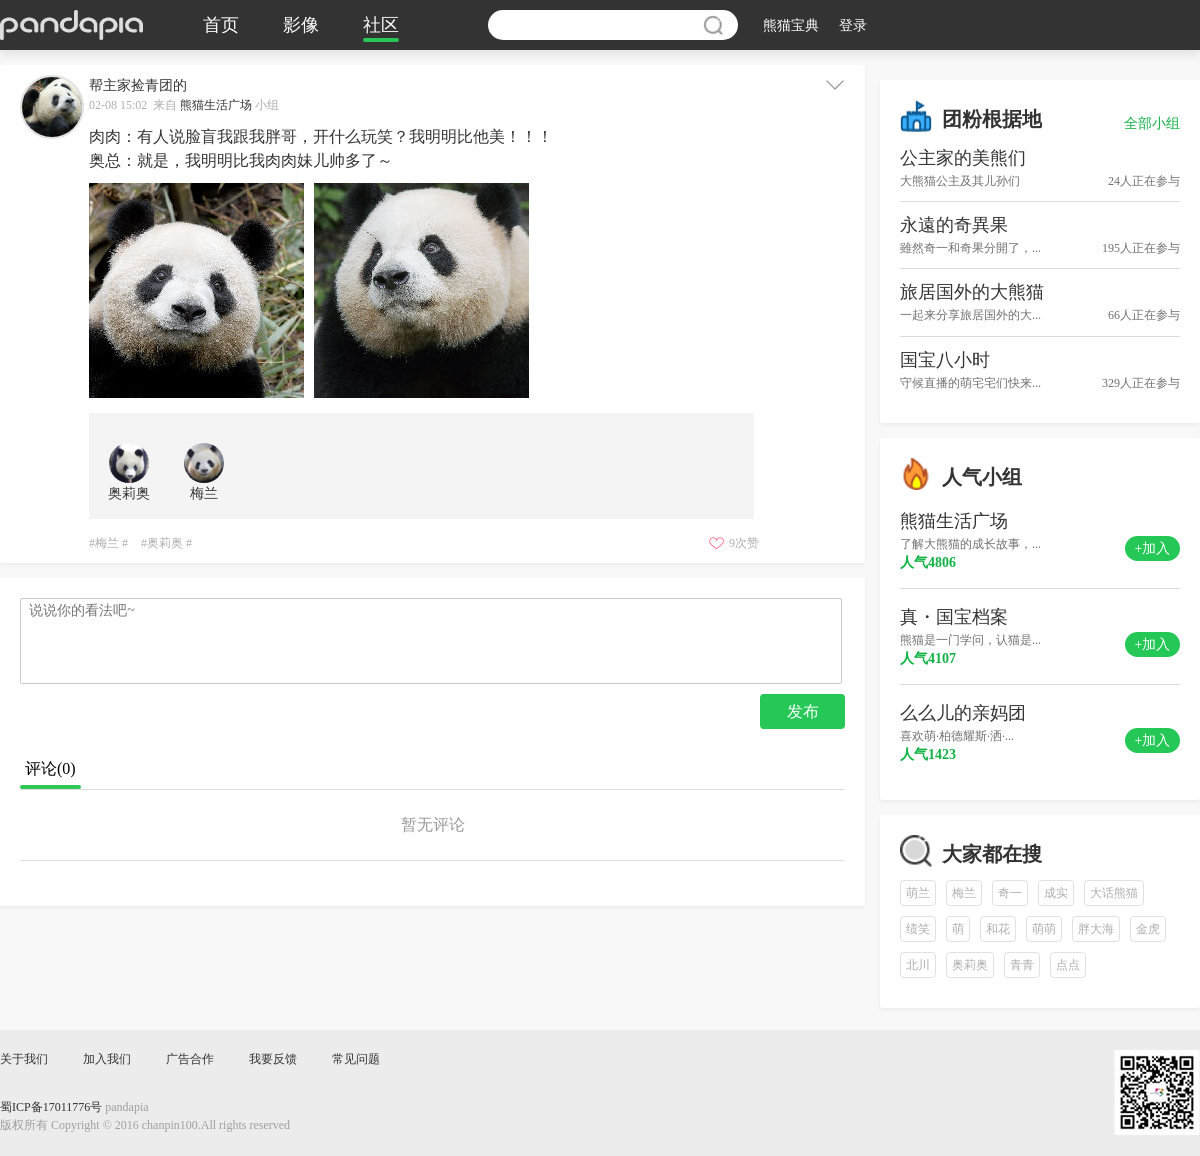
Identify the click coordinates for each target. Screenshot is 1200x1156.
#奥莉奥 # (166, 543)
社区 (381, 25)
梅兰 (964, 893)
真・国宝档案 (954, 617)
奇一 (1010, 893)
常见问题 (356, 1059)
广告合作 (190, 1059)
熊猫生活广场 (216, 105)
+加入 (1153, 548)
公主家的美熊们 (963, 158)
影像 (301, 25)
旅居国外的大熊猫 (972, 292)
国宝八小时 (945, 360)
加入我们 (107, 1059)
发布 (803, 711)
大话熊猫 (1114, 893)
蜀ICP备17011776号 (51, 1107)
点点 (1068, 965)
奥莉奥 (970, 965)
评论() (50, 768)
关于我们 (24, 1059)
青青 (1022, 965)
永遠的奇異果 (954, 225)
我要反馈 (273, 1059)
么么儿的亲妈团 (963, 713)
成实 (1056, 893)
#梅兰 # (108, 543)
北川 (918, 965)
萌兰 (918, 893)
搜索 (713, 25)
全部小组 (1152, 123)
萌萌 (1044, 929)
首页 (221, 25)
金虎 (1148, 929)
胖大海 (1096, 929)
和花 (998, 929)
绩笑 (918, 929)
